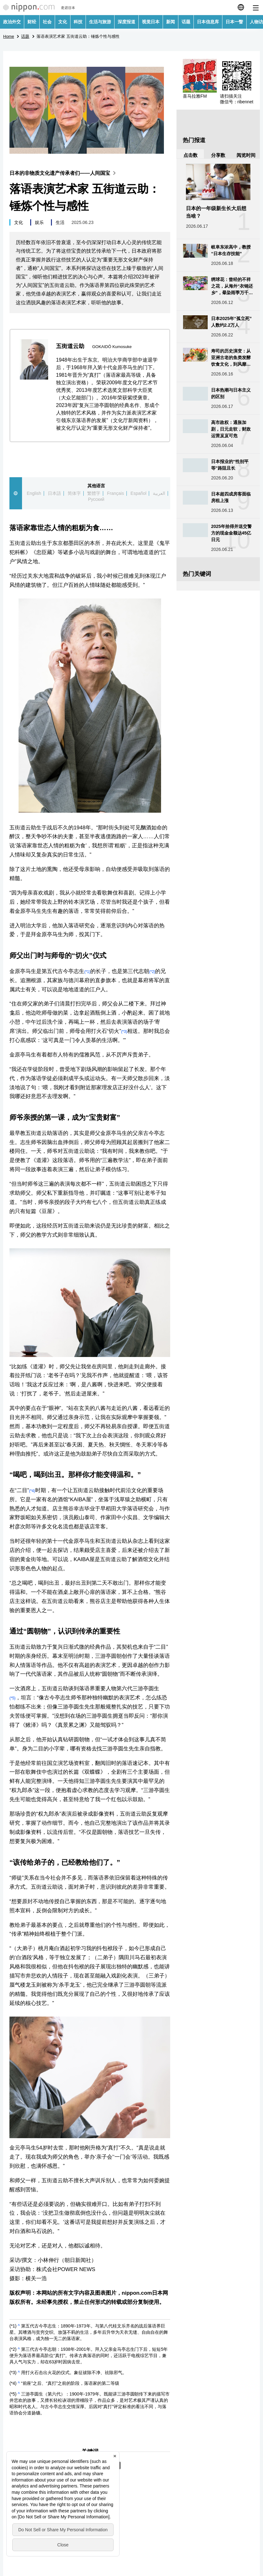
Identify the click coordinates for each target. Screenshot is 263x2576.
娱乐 (39, 222)
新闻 (170, 21)
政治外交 (12, 21)
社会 (47, 21)
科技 (78, 21)
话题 (186, 21)
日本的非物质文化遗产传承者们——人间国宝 (64, 173)
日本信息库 (208, 21)
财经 (31, 21)
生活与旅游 (100, 21)
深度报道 (126, 21)
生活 (60, 222)
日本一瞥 (234, 21)
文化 (62, 21)
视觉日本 (150, 21)
